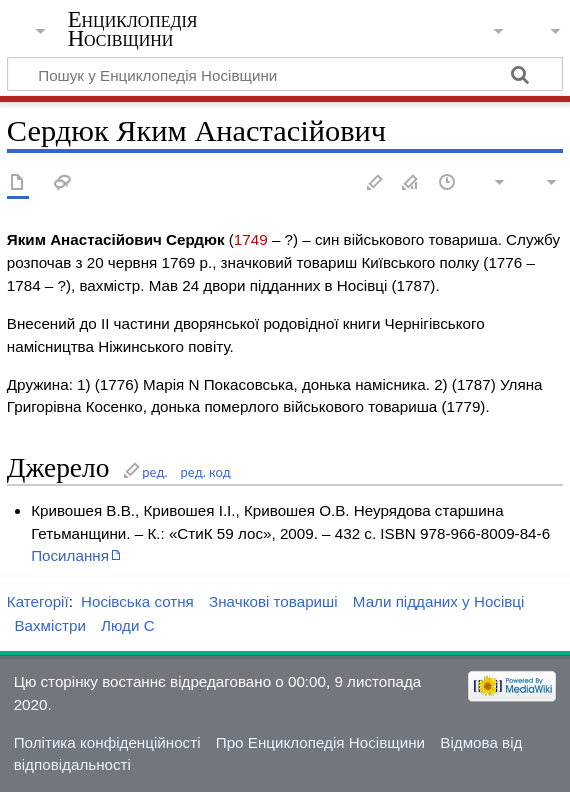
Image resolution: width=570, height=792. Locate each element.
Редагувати (375, 183)
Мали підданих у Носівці (439, 601)
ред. (154, 472)
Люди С (128, 625)
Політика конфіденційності (107, 742)
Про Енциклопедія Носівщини (320, 742)
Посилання (70, 555)
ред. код (206, 472)
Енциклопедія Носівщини (133, 29)
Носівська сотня (137, 601)
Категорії (38, 601)
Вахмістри (49, 625)
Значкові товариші (273, 601)
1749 (251, 239)
